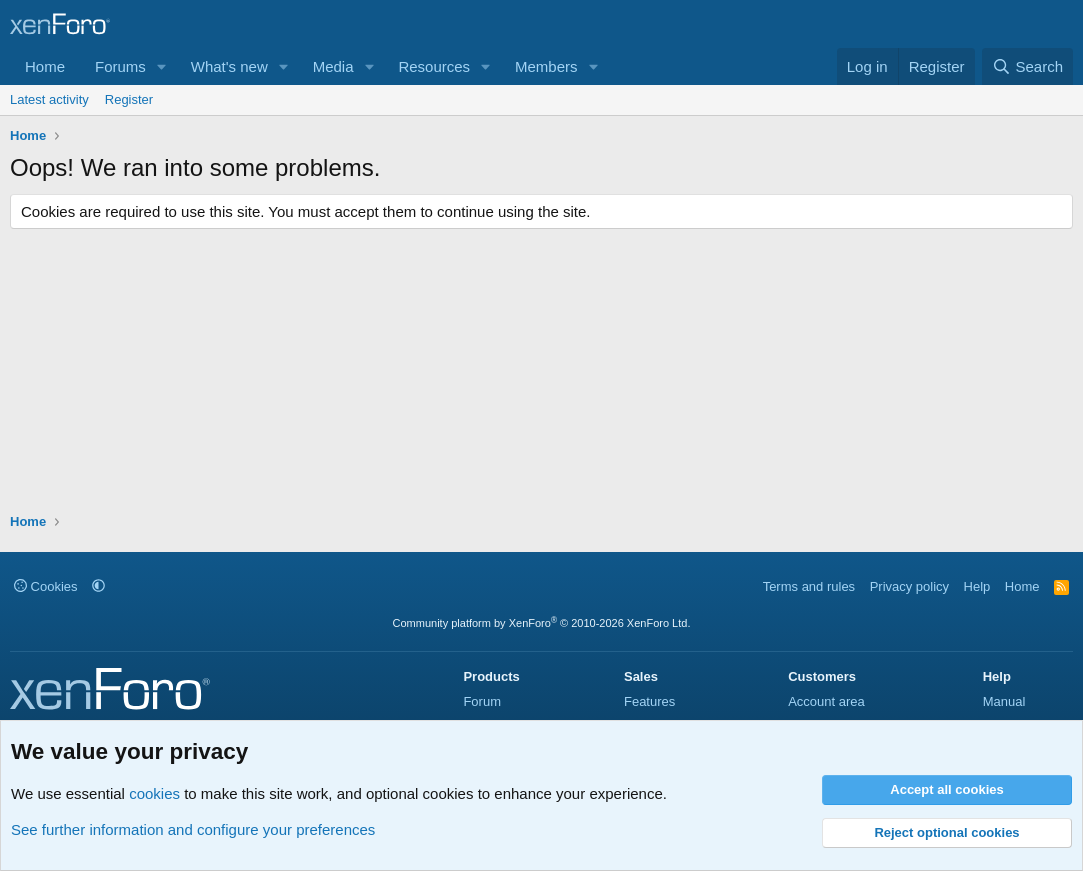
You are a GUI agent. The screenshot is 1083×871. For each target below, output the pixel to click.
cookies (154, 793)
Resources (434, 66)
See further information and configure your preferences (193, 829)
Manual (1004, 701)
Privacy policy (909, 586)
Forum (482, 701)
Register (129, 99)
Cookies (46, 586)
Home (45, 66)
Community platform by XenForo (542, 623)
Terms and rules (809, 586)
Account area (826, 701)
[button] (162, 66)
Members (546, 66)
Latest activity (49, 99)
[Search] (1027, 66)
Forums (120, 66)
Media (333, 66)
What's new (229, 66)
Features (649, 701)
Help (977, 586)
